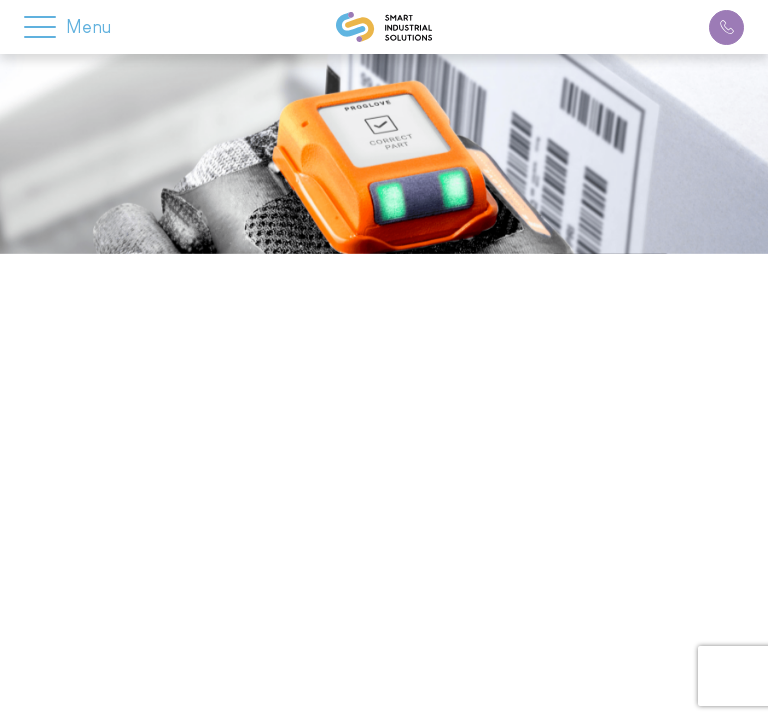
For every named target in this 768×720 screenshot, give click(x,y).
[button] (40, 21)
